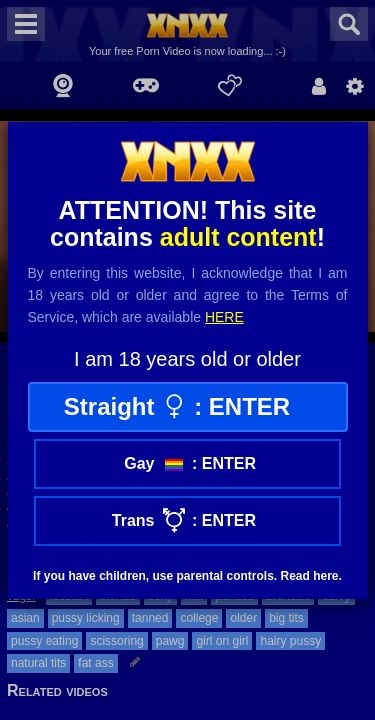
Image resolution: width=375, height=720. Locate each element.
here (224, 317)
